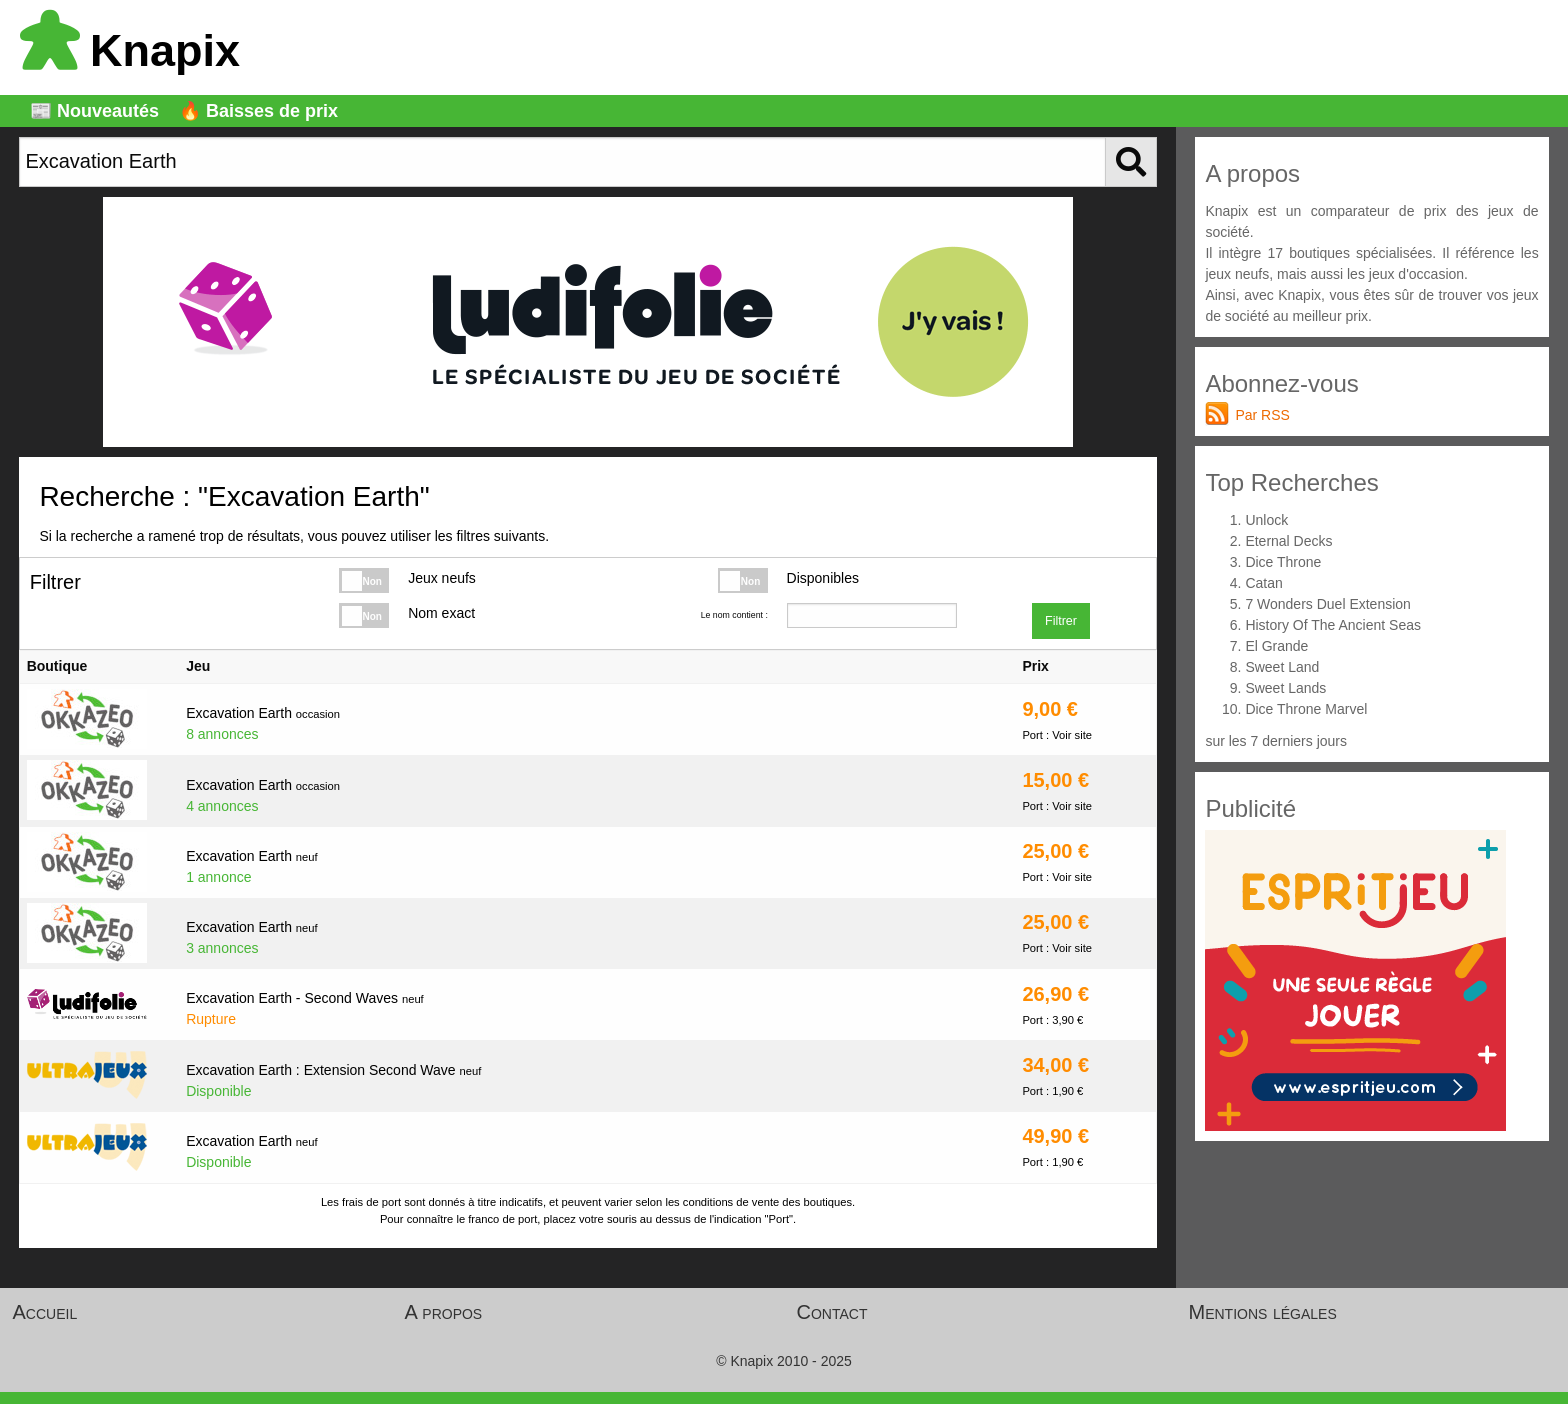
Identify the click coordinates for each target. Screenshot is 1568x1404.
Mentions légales (1263, 1312)
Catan (1263, 583)
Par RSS (1262, 415)
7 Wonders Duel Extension (1328, 604)
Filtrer (1061, 621)
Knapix (130, 50)
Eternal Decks (1288, 541)
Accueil (45, 1312)
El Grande (1276, 646)
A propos (444, 1312)
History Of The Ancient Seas (1333, 625)
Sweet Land (1282, 667)
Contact (832, 1312)
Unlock (1266, 520)
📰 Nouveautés (94, 111)
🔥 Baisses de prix (258, 111)
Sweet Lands (1285, 688)
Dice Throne (1283, 562)
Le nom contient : (734, 615)
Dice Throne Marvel (1306, 709)
